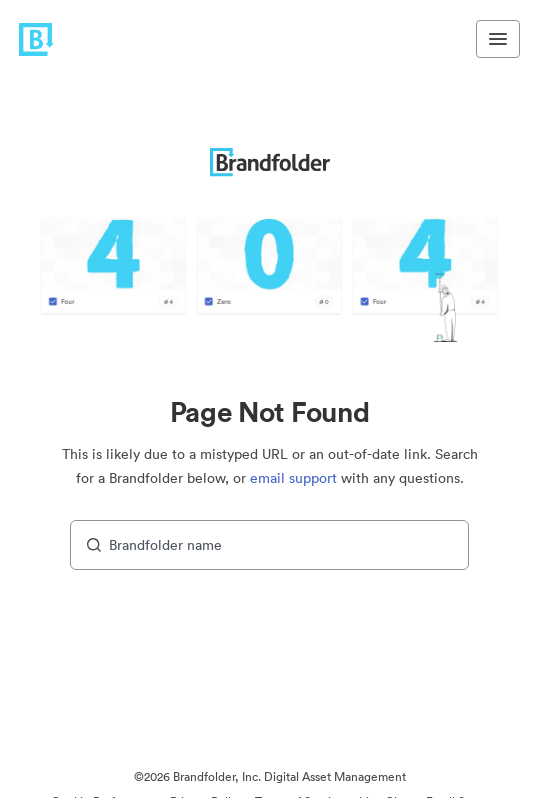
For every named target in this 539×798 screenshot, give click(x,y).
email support (293, 478)
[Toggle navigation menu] (498, 39)
